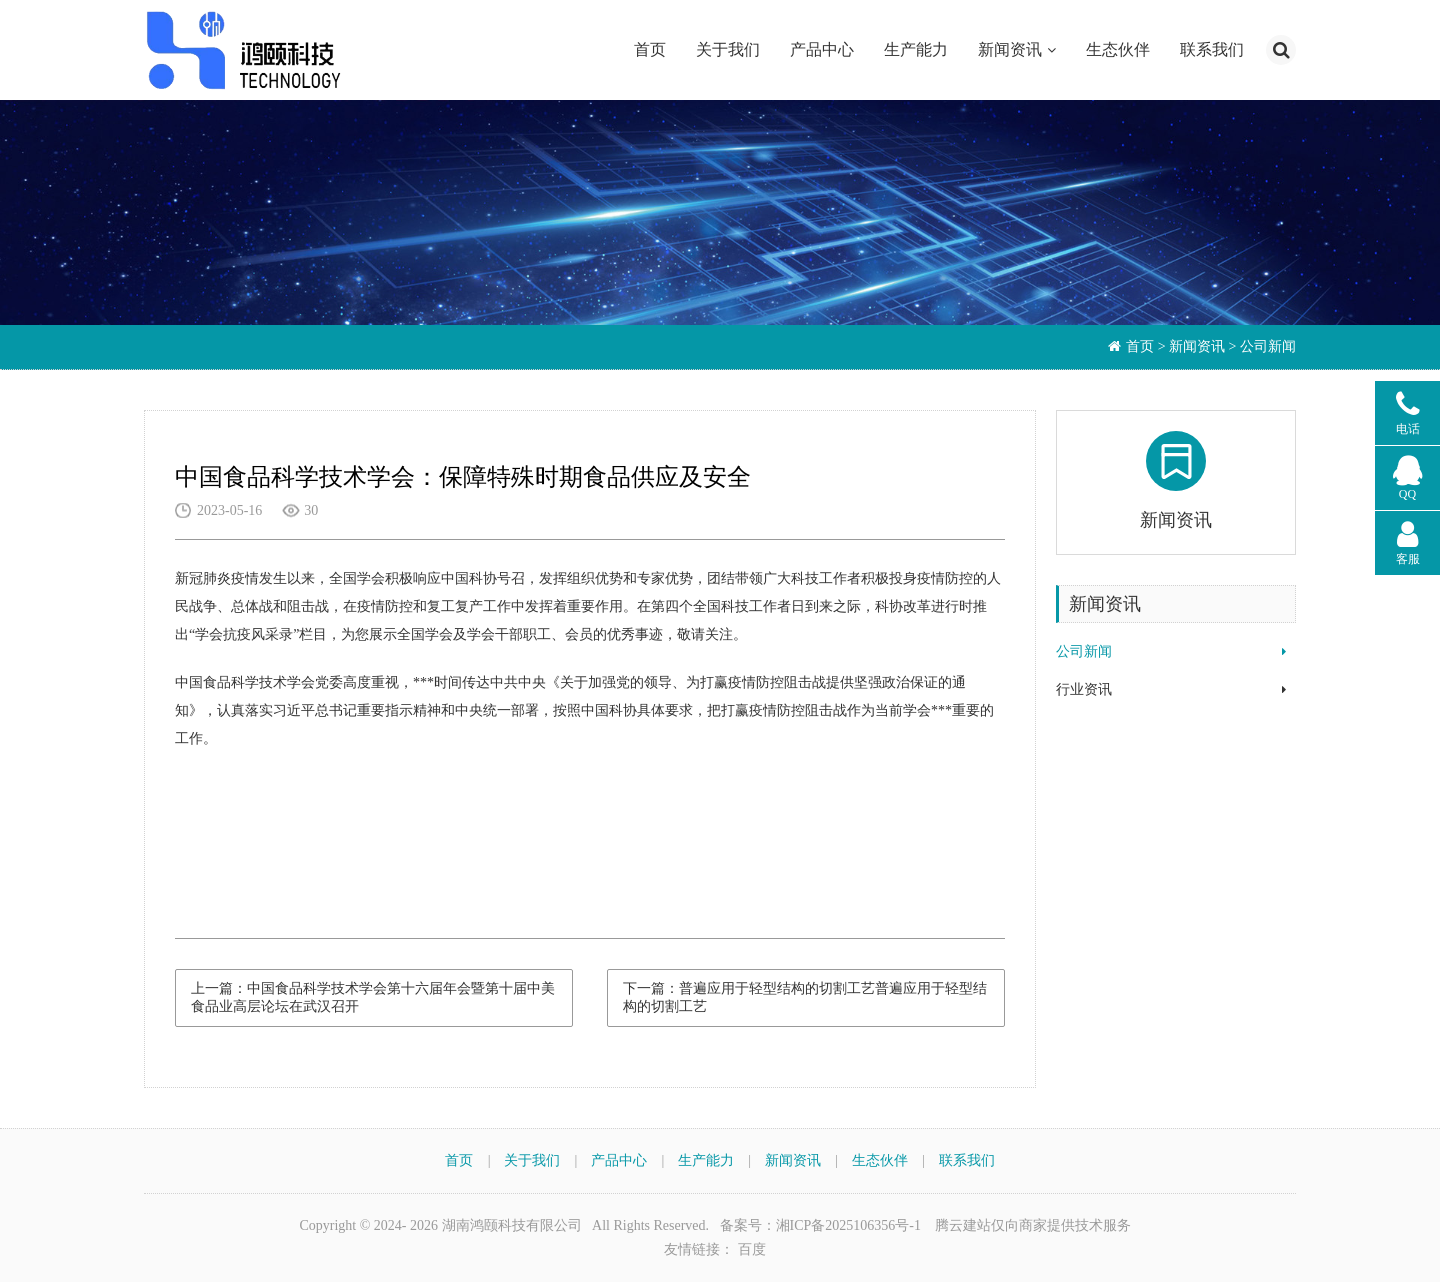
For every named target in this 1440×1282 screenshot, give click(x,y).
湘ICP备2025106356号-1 (848, 1225)
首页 (650, 49)
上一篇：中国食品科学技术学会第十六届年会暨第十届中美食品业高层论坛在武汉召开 (373, 997)
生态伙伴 (1118, 49)
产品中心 (822, 49)
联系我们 (1212, 49)
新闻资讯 (1010, 49)
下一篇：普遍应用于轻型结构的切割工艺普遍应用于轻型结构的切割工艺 (805, 997)
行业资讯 (1084, 689)
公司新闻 (1084, 651)
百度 (752, 1249)
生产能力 (916, 49)
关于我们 (728, 49)
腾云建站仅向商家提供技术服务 (1033, 1225)
